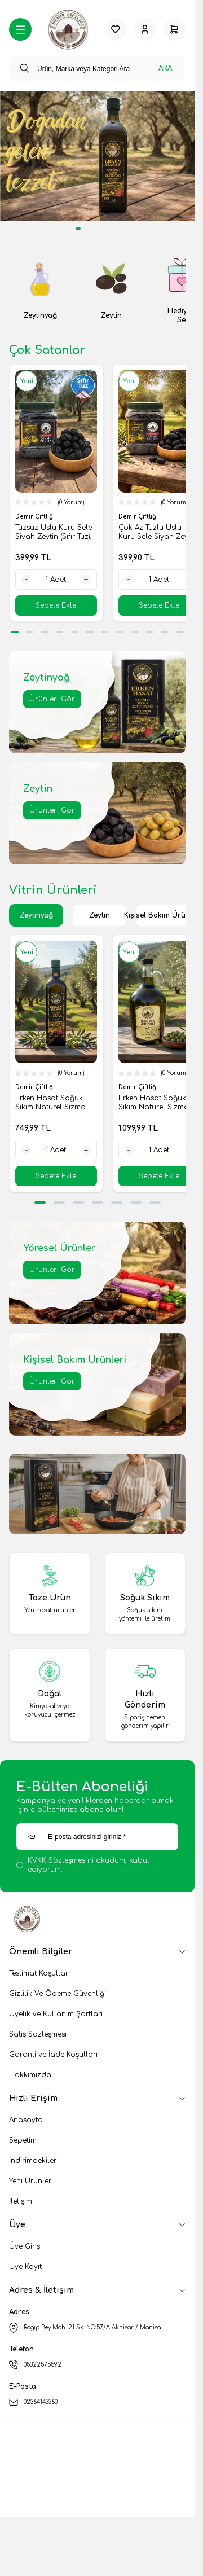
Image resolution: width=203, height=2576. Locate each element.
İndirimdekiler (32, 2161)
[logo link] (68, 29)
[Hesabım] (145, 29)
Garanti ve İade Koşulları (53, 2055)
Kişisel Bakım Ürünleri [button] (162, 915)
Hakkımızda (30, 2075)
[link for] (97, 156)
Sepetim (23, 2140)
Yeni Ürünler (30, 2181)
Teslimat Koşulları (39, 1973)
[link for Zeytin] (112, 290)
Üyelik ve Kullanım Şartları (56, 2014)
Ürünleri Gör (52, 699)
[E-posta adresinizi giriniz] (97, 1836)
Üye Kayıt (25, 2267)
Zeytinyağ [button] (36, 915)
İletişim (20, 2201)
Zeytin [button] (99, 915)
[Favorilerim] (115, 29)
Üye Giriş (24, 2246)
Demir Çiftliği (35, 517)
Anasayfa (26, 2120)
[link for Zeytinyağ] (40, 290)
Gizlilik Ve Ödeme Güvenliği (57, 1994)
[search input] (97, 68)
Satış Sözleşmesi (38, 2034)
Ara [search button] (165, 68)
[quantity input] (56, 579)
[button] (15, 632)
